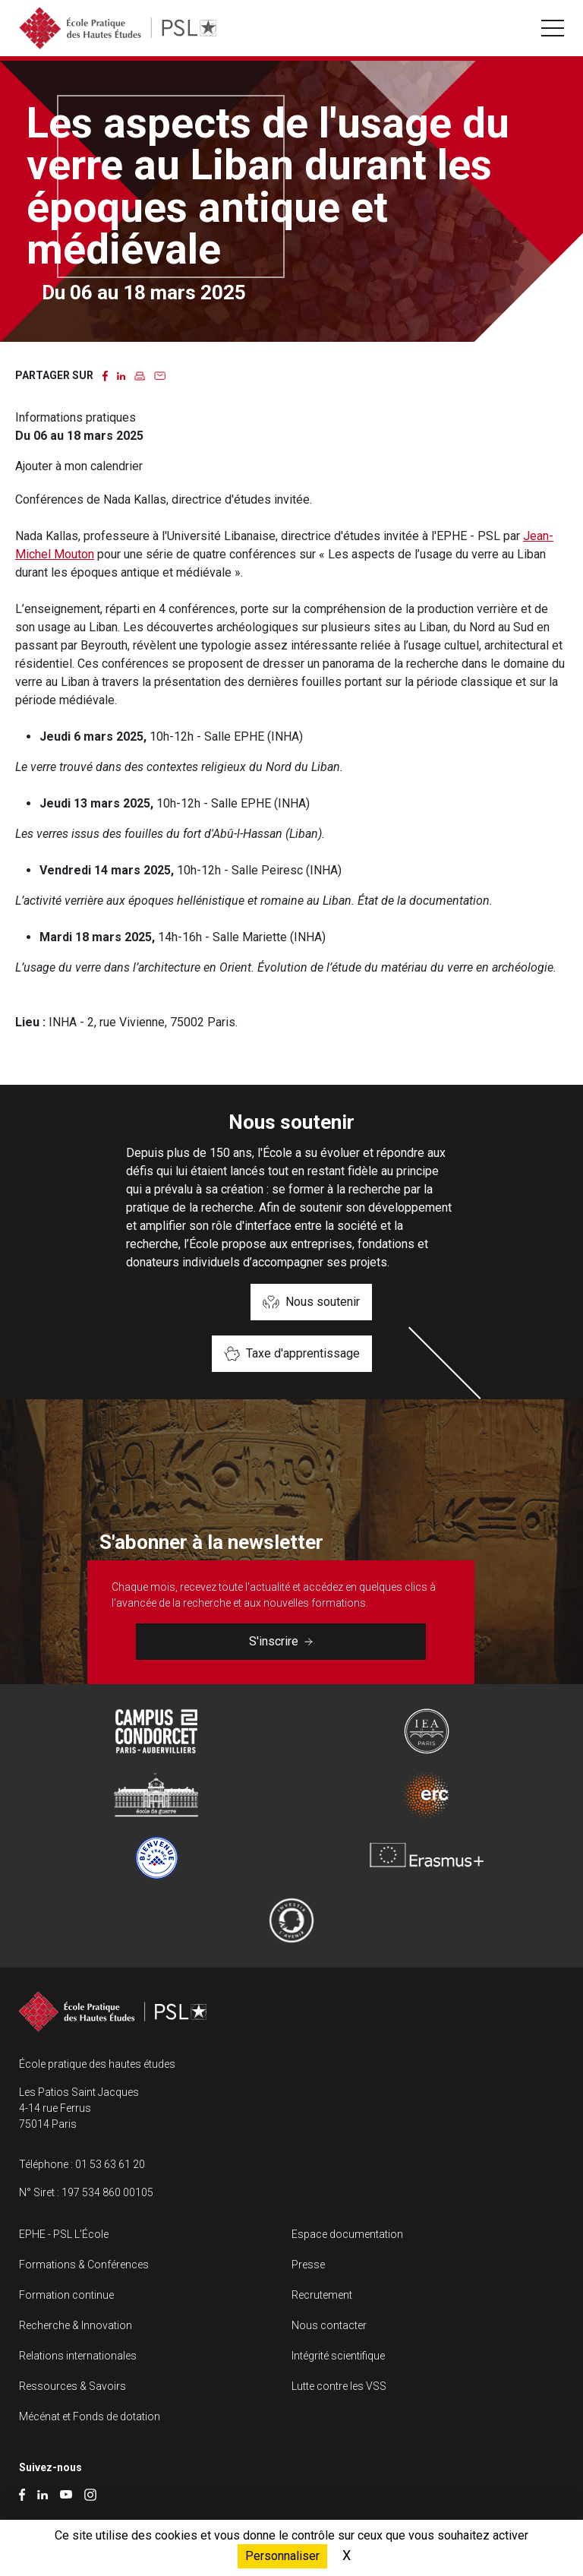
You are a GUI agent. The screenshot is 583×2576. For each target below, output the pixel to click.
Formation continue (66, 2295)
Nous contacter (329, 2325)
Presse (308, 2264)
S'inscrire (281, 1641)
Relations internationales (78, 2356)
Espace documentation (347, 2234)
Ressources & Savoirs (72, 2386)
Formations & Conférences (84, 2264)
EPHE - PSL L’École (64, 2234)
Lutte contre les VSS (339, 2386)
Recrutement (322, 2295)
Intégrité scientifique (338, 2356)
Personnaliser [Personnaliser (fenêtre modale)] (282, 2556)
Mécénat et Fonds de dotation (89, 2416)
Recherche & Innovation (75, 2325)
